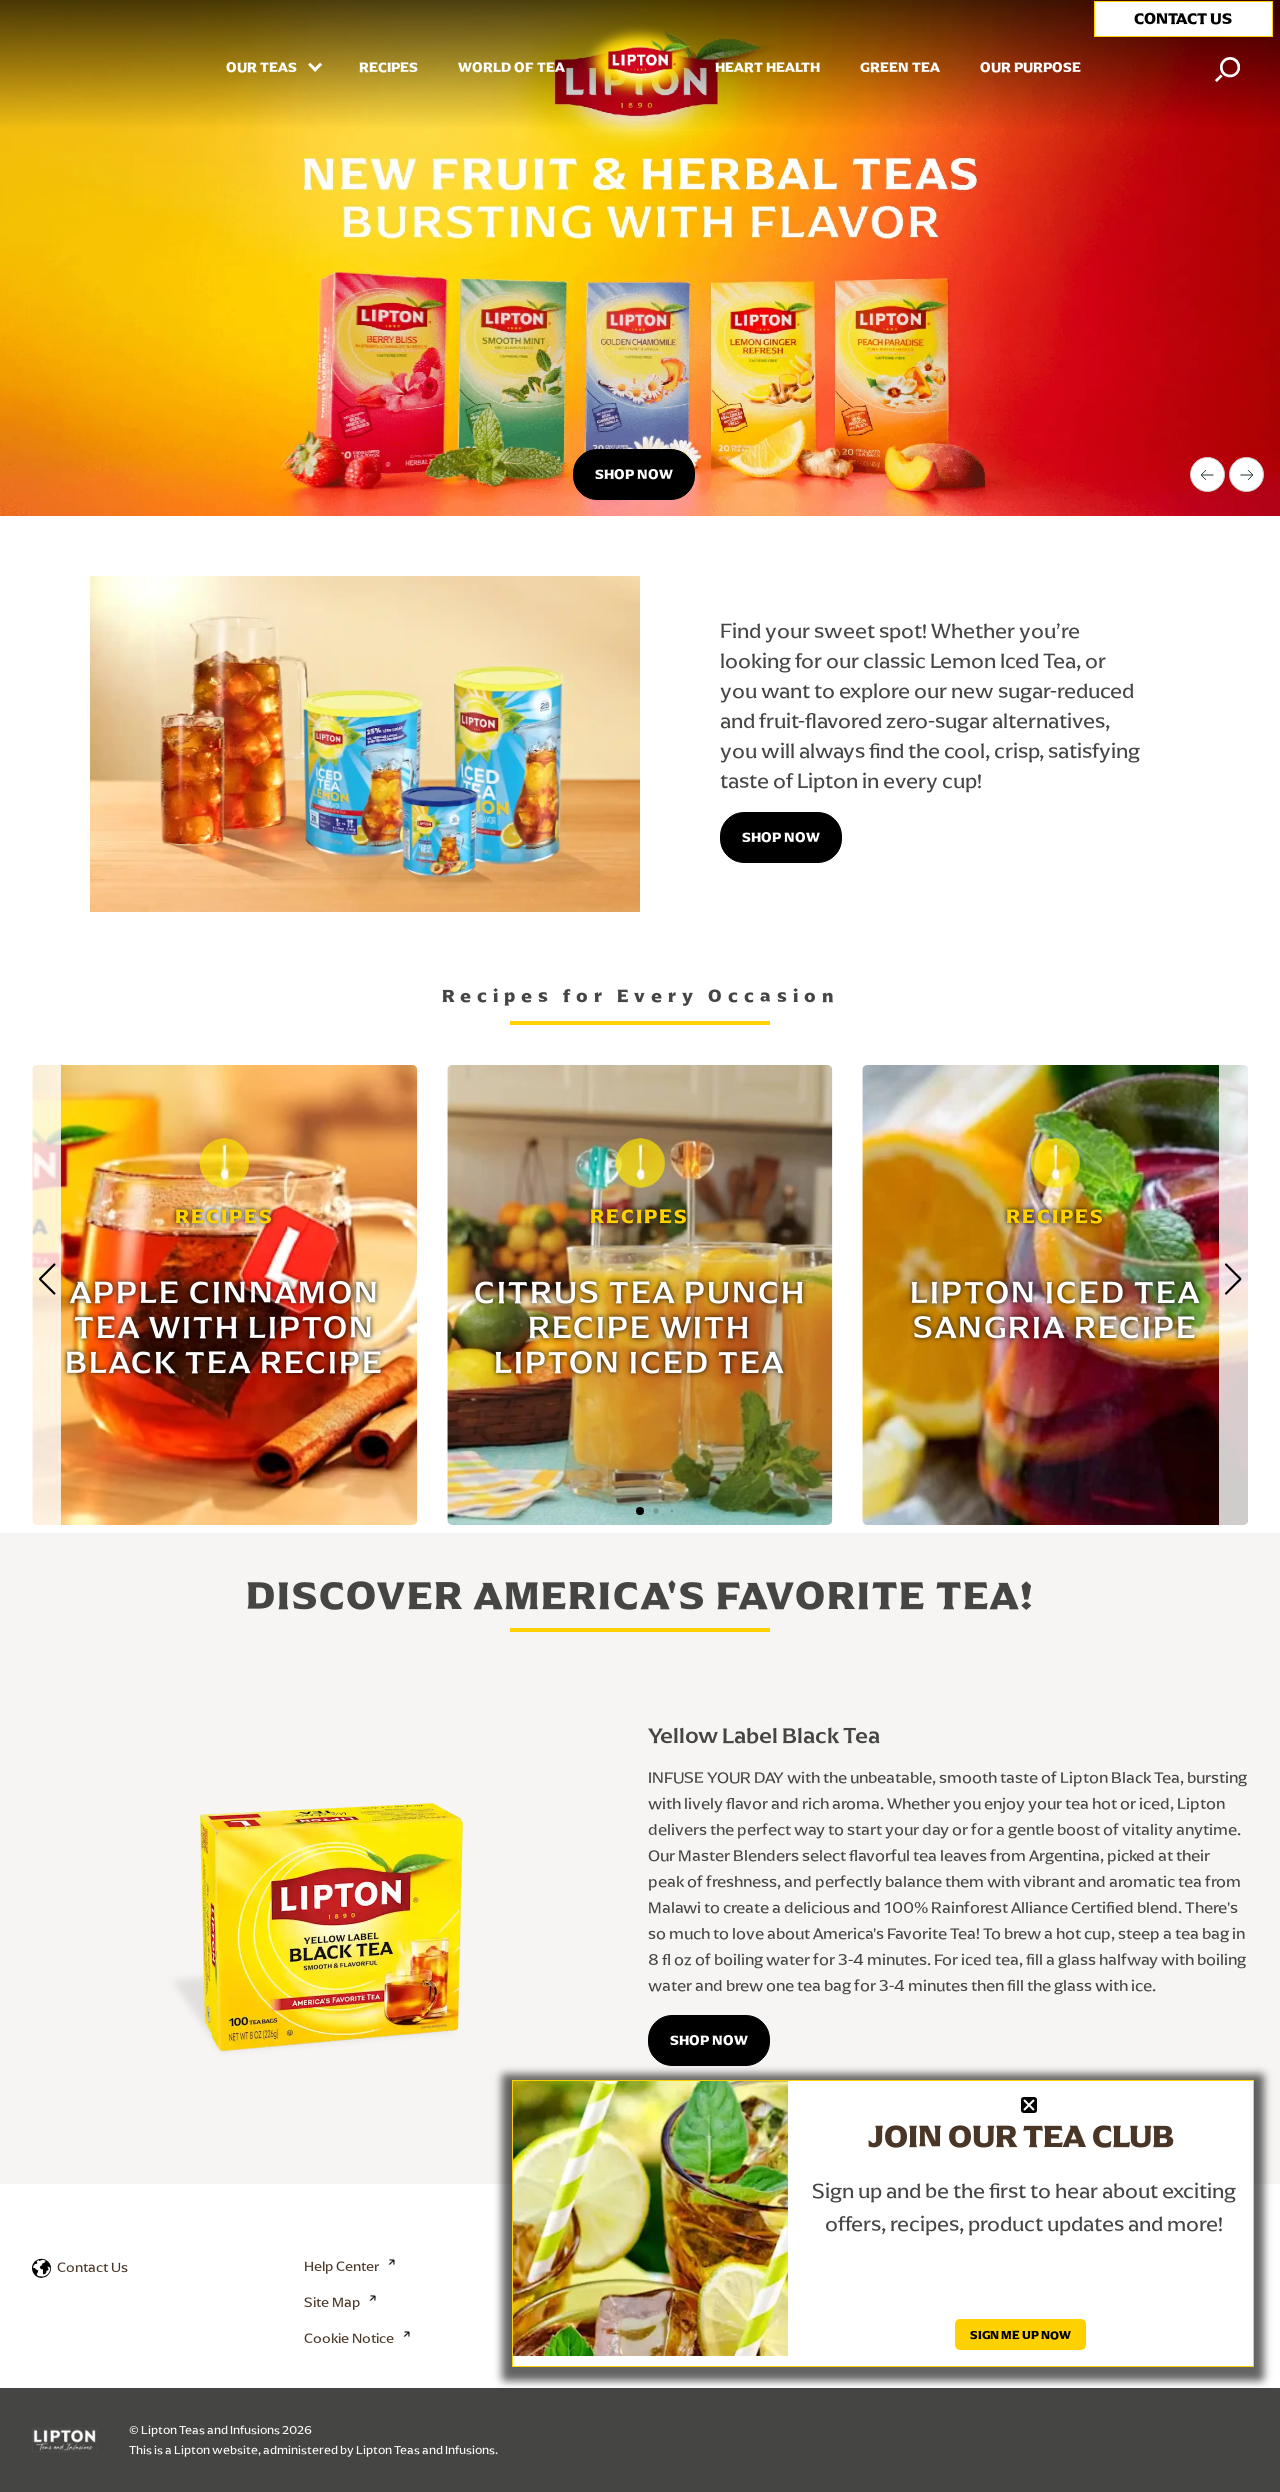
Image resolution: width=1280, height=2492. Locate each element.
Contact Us (92, 2267)
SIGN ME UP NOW (1020, 2334)
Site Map (332, 2302)
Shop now (634, 474)
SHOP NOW (709, 2040)
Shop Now (781, 837)
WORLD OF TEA (511, 68)
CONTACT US (1183, 18)
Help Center (341, 2266)
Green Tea (900, 68)
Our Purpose (1030, 68)
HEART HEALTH (767, 68)
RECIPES (388, 68)
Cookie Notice (349, 2338)
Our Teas (263, 68)
